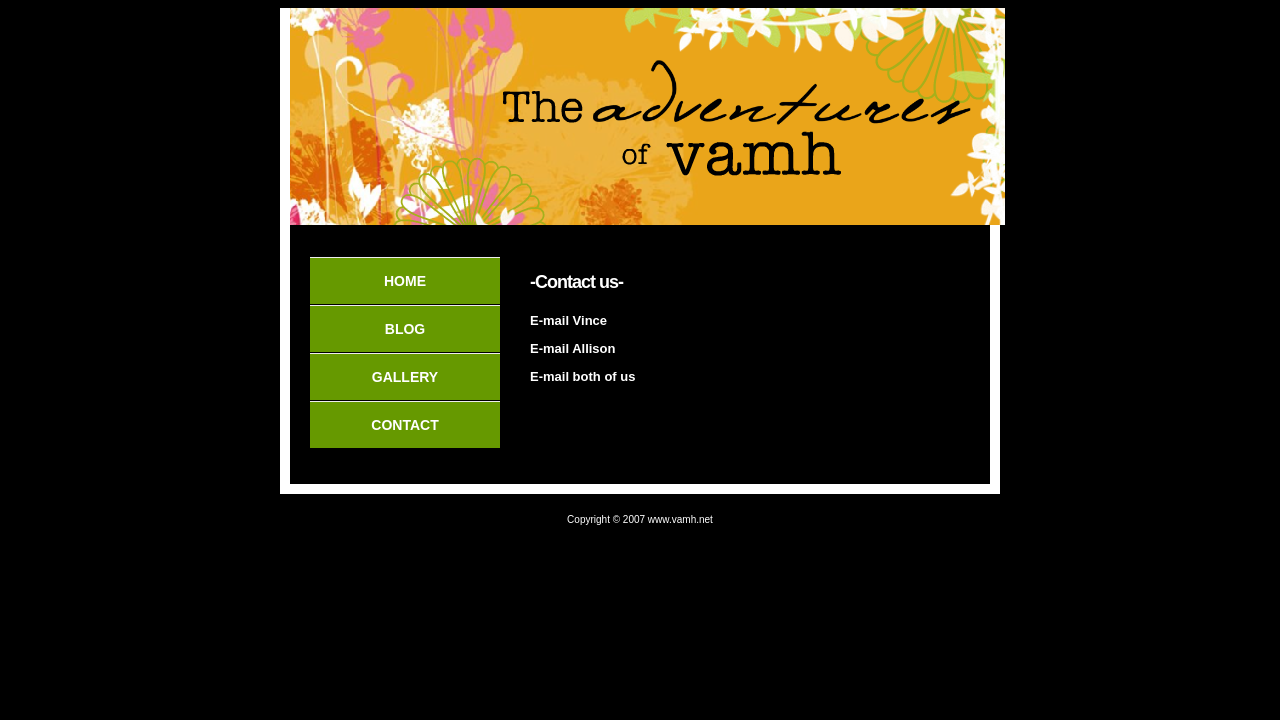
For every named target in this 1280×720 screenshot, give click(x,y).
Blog (405, 329)
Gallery (405, 377)
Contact (404, 425)
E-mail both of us (582, 376)
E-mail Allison (572, 348)
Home (405, 281)
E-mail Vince (568, 320)
